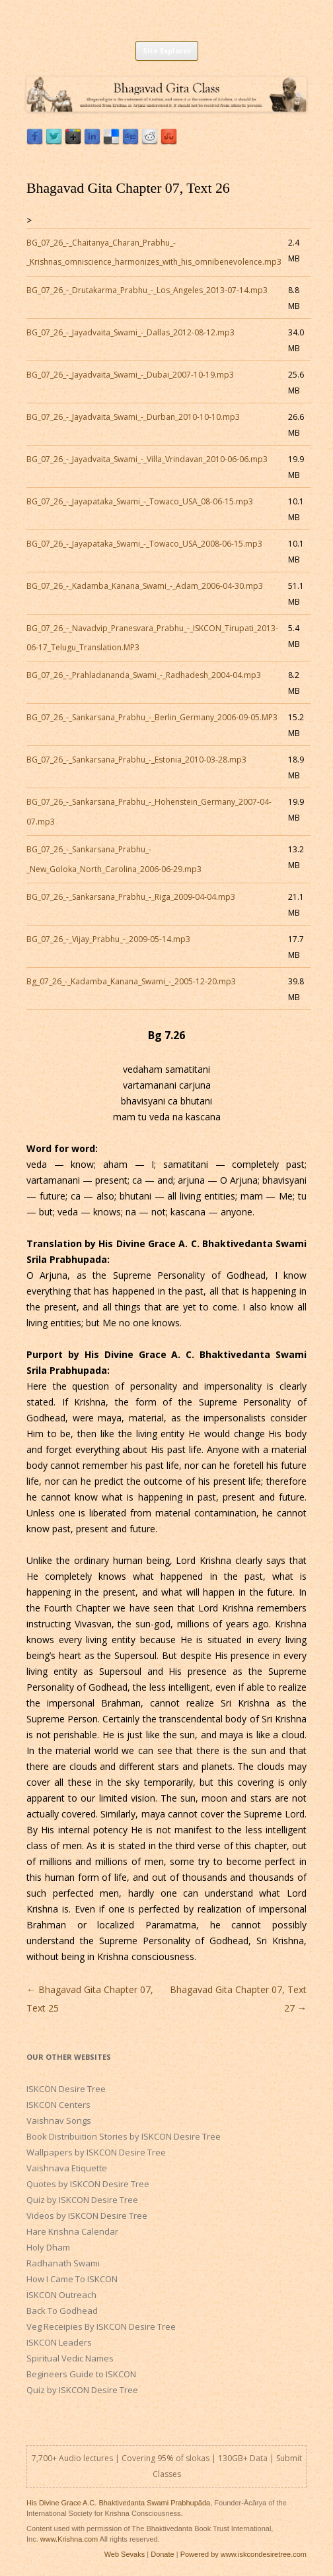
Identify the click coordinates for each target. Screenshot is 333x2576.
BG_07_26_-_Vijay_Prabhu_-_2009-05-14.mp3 (108, 939)
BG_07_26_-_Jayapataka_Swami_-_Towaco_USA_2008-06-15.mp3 (144, 543)
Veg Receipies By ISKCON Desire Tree (101, 2326)
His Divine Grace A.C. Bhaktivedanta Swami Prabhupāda (118, 2503)
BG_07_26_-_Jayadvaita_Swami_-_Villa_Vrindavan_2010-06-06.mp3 (147, 459)
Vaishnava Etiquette (66, 2168)
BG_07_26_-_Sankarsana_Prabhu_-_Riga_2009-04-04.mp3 (130, 896)
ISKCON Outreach (61, 2295)
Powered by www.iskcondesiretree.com (243, 2554)
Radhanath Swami (63, 2263)
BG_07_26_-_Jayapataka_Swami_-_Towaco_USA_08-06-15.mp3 (139, 501)
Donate (162, 2554)
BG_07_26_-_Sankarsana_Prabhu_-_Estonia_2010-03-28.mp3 (136, 759)
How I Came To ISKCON (72, 2279)
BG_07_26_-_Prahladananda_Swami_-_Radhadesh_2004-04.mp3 (143, 675)
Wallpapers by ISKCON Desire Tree (96, 2152)
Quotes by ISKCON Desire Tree (87, 2184)
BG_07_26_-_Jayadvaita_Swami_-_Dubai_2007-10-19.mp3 (130, 374)
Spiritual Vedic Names (70, 2358)
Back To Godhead (62, 2311)
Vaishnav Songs (58, 2120)
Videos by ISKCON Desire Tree (86, 2215)
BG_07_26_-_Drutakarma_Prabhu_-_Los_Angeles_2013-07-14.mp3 (147, 290)
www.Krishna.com (69, 2539)
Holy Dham (48, 2247)
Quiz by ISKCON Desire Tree (82, 2200)
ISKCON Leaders (59, 2342)
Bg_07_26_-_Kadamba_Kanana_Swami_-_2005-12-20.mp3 (131, 981)
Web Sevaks (124, 2554)
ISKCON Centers (58, 2105)
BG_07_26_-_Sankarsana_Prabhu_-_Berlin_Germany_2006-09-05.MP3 (152, 717)
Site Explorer (167, 50)
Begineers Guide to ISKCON (81, 2374)
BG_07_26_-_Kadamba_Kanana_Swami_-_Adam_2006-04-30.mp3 (144, 586)
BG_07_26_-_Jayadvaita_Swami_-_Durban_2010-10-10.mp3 (133, 417)
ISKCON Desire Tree (66, 2089)
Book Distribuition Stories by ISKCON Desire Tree (123, 2136)
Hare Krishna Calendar (72, 2231)
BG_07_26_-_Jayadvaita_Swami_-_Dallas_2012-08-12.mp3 (130, 332)
